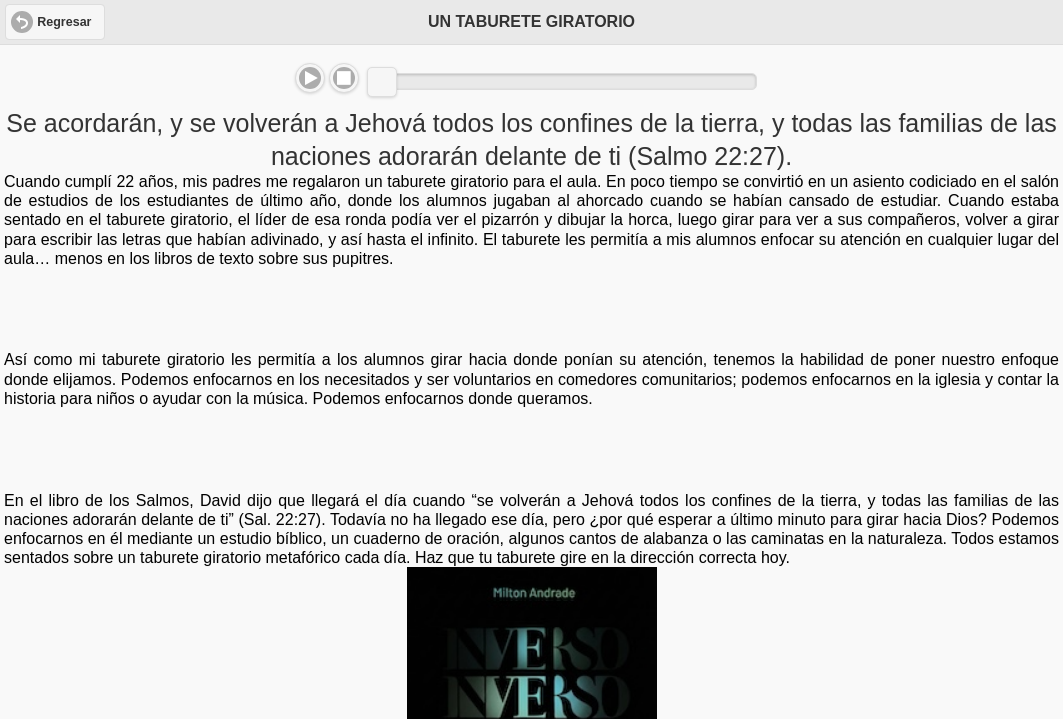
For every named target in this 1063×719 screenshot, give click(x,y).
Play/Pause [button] (310, 78)
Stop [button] (344, 78)
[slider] (382, 82)
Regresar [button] (64, 22)
